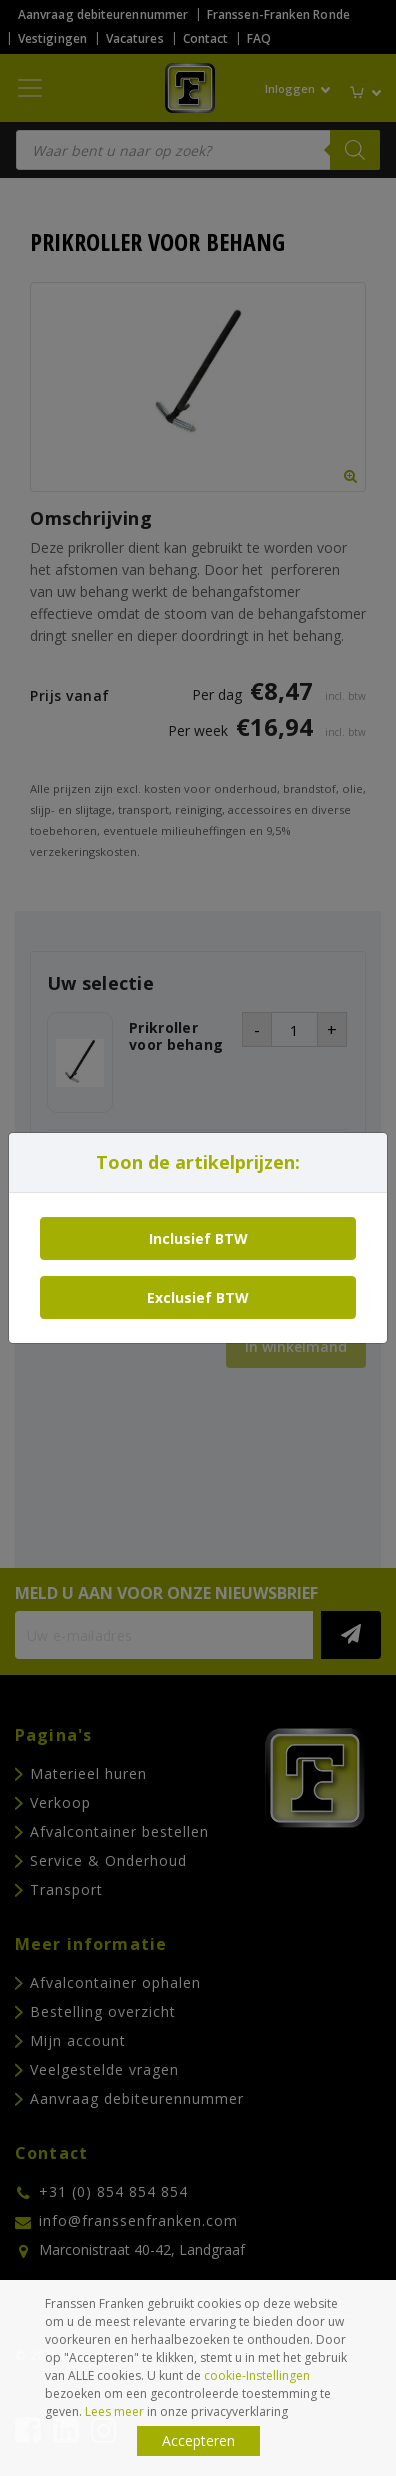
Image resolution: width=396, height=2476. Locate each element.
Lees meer (114, 2411)
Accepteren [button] (198, 2440)
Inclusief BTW (198, 1238)
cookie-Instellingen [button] (257, 2375)
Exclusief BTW (198, 1297)
